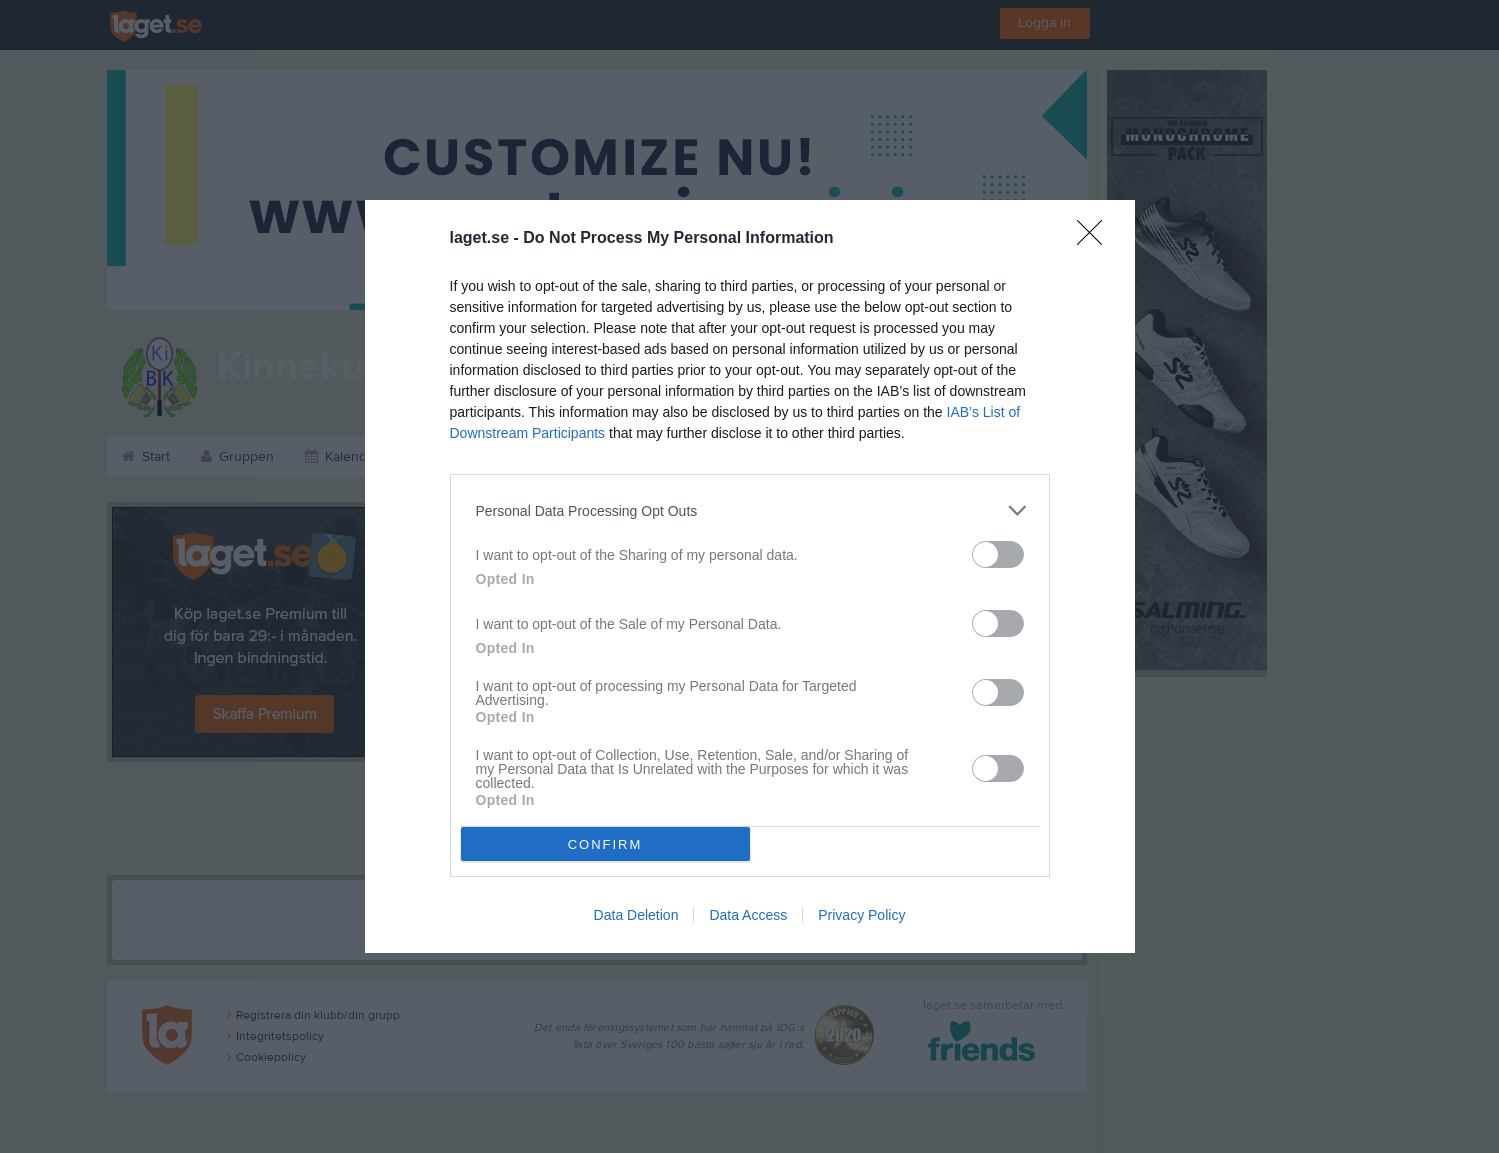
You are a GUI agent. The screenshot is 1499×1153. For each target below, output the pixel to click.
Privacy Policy (861, 915)
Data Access (748, 915)
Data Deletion (636, 915)
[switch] (998, 554)
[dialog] (750, 576)
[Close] (1096, 239)
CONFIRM (605, 844)
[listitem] (750, 510)
